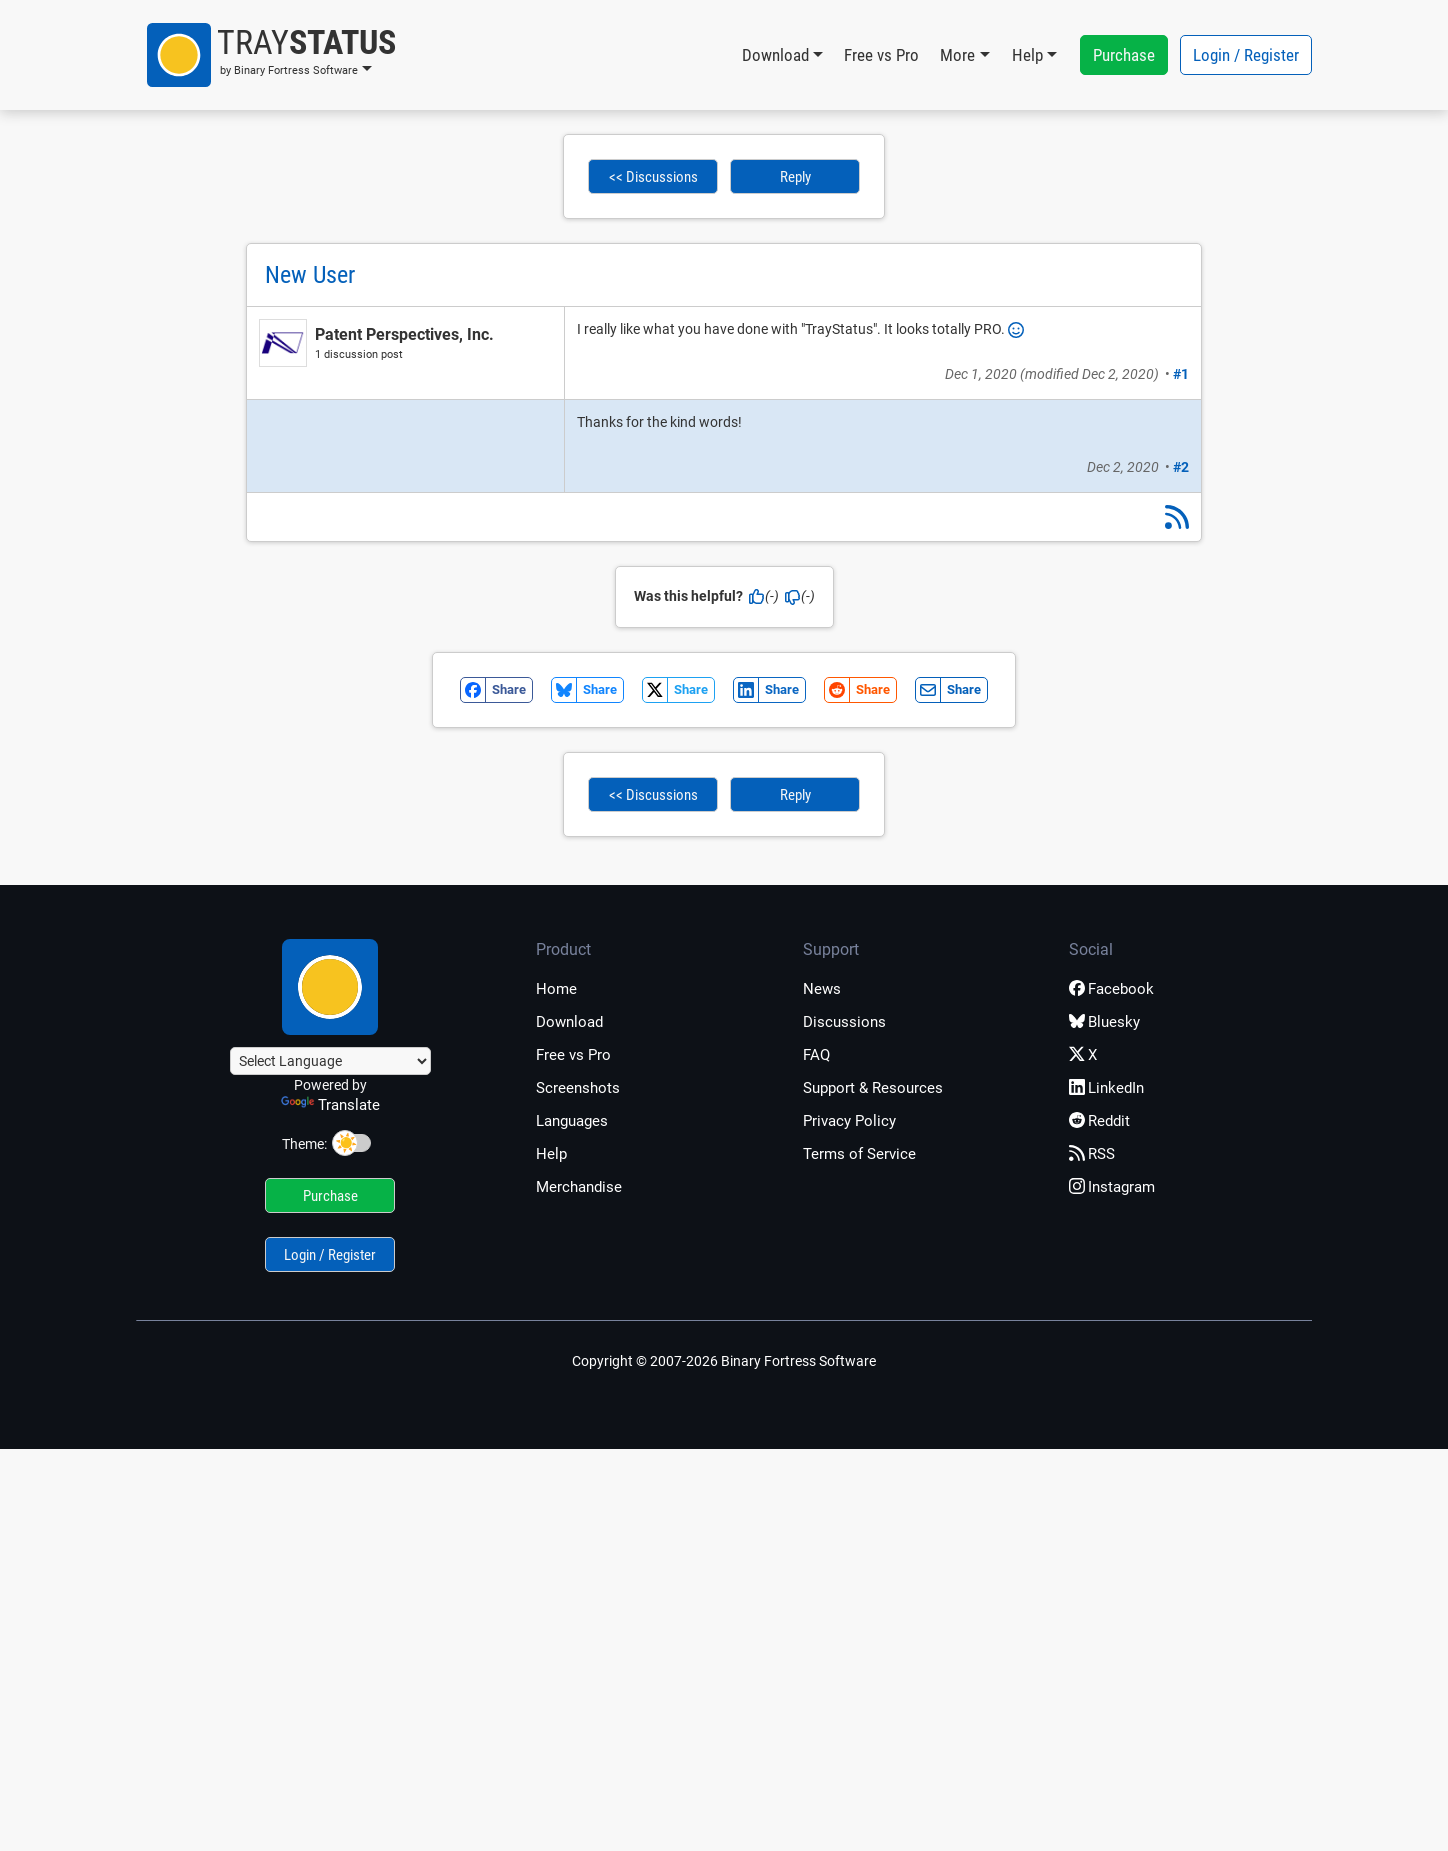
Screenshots (578, 1088)
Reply (795, 177)
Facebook (1111, 989)
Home (556, 989)
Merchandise (579, 1187)
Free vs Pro (881, 55)
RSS (1092, 1154)
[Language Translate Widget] (330, 1061)
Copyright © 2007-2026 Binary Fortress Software (724, 1361)
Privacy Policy (849, 1121)
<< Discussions (653, 177)
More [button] (957, 55)
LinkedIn (1106, 1088)
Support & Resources (873, 1088)
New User (310, 275)
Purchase (1124, 55)
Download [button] (775, 55)
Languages (572, 1121)
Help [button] (1027, 55)
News (822, 989)
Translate (330, 1105)
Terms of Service (859, 1154)
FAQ (816, 1055)
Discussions (844, 1022)
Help (551, 1154)
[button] (271, 55)
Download (569, 1022)
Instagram (1112, 1187)
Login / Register (1246, 55)
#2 (1181, 467)
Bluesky (1104, 1022)
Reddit (1099, 1121)
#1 (1181, 374)
